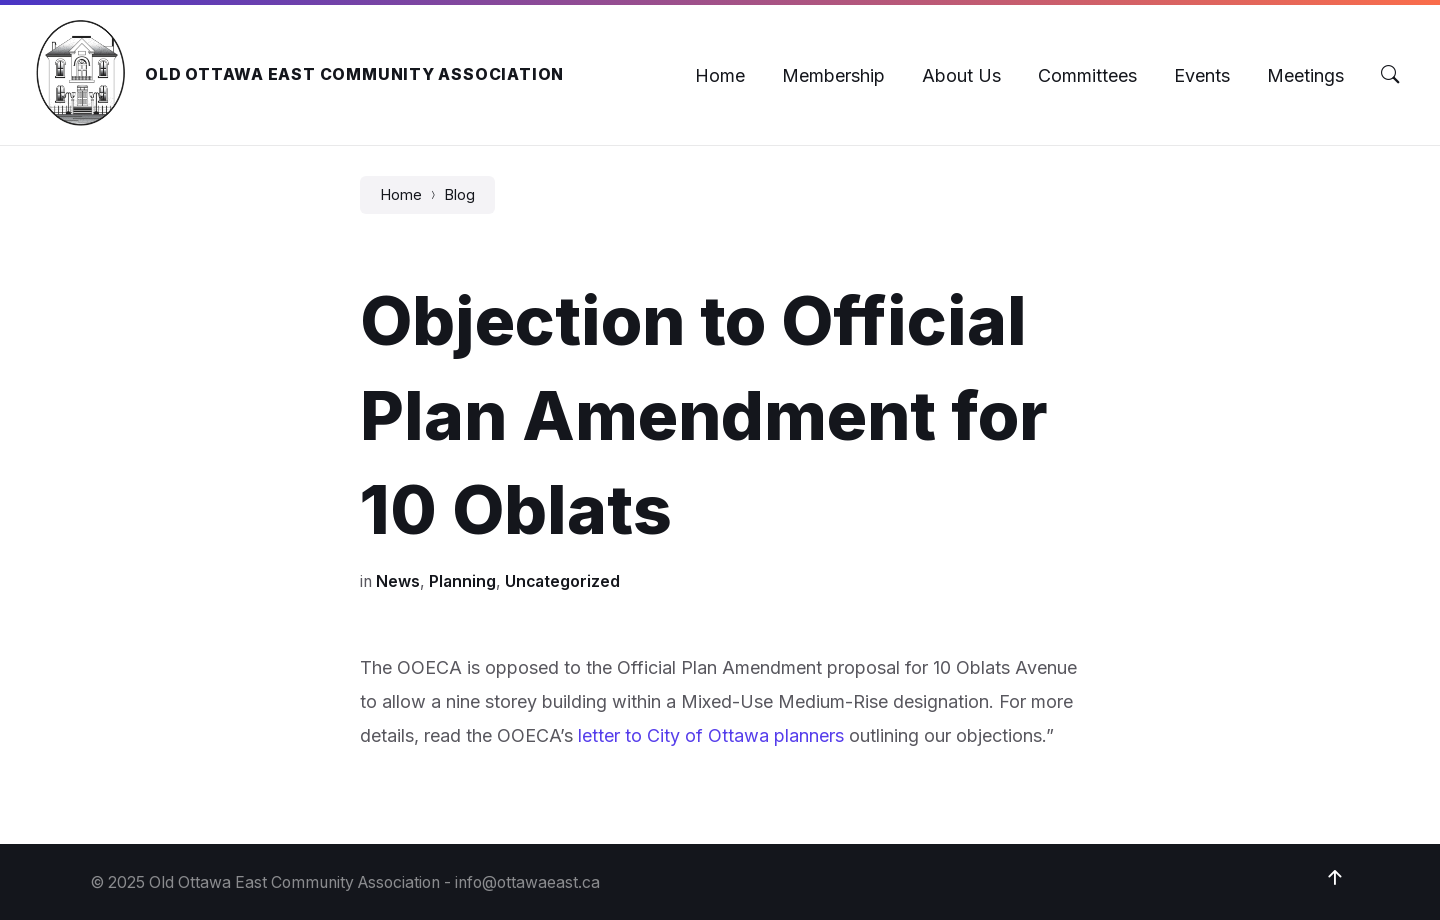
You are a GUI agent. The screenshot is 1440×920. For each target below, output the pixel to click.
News (398, 581)
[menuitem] (720, 75)
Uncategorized (562, 581)
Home (401, 195)
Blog (459, 195)
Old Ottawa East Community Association (354, 74)
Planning (462, 581)
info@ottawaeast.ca (527, 882)
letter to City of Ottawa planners (711, 735)
